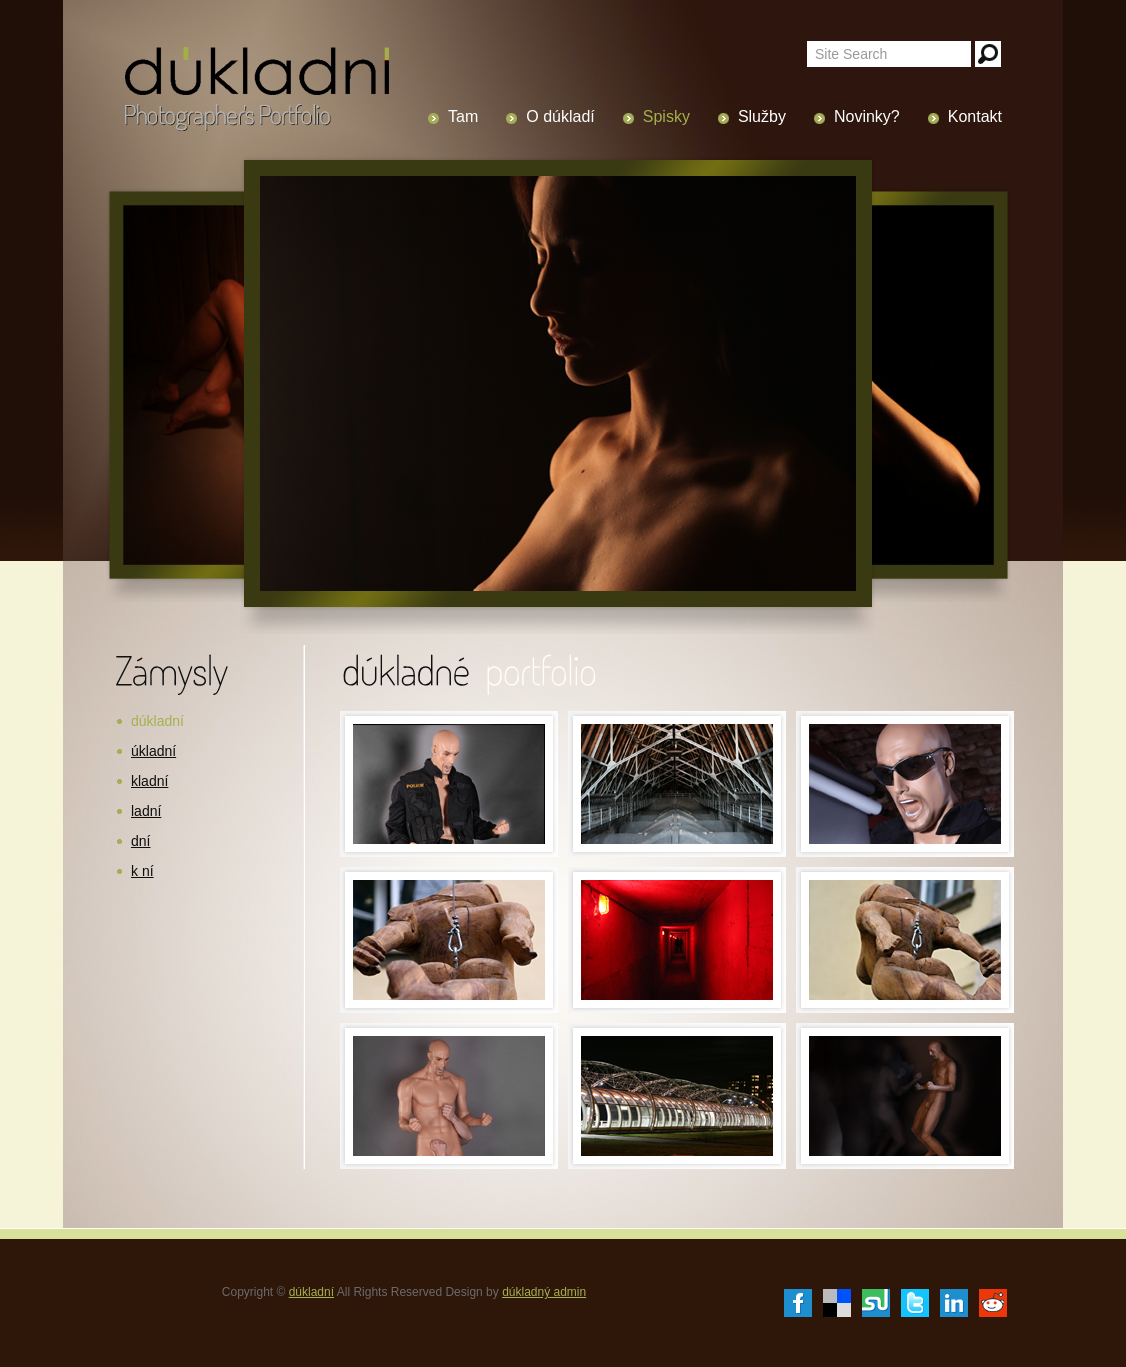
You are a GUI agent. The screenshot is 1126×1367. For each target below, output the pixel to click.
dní (140, 841)
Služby (762, 116)
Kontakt (975, 116)
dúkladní (157, 721)
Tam (463, 116)
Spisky (666, 116)
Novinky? (867, 116)
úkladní (153, 751)
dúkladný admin (544, 1292)
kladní (149, 781)
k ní (142, 871)
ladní (146, 811)
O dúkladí (560, 116)
